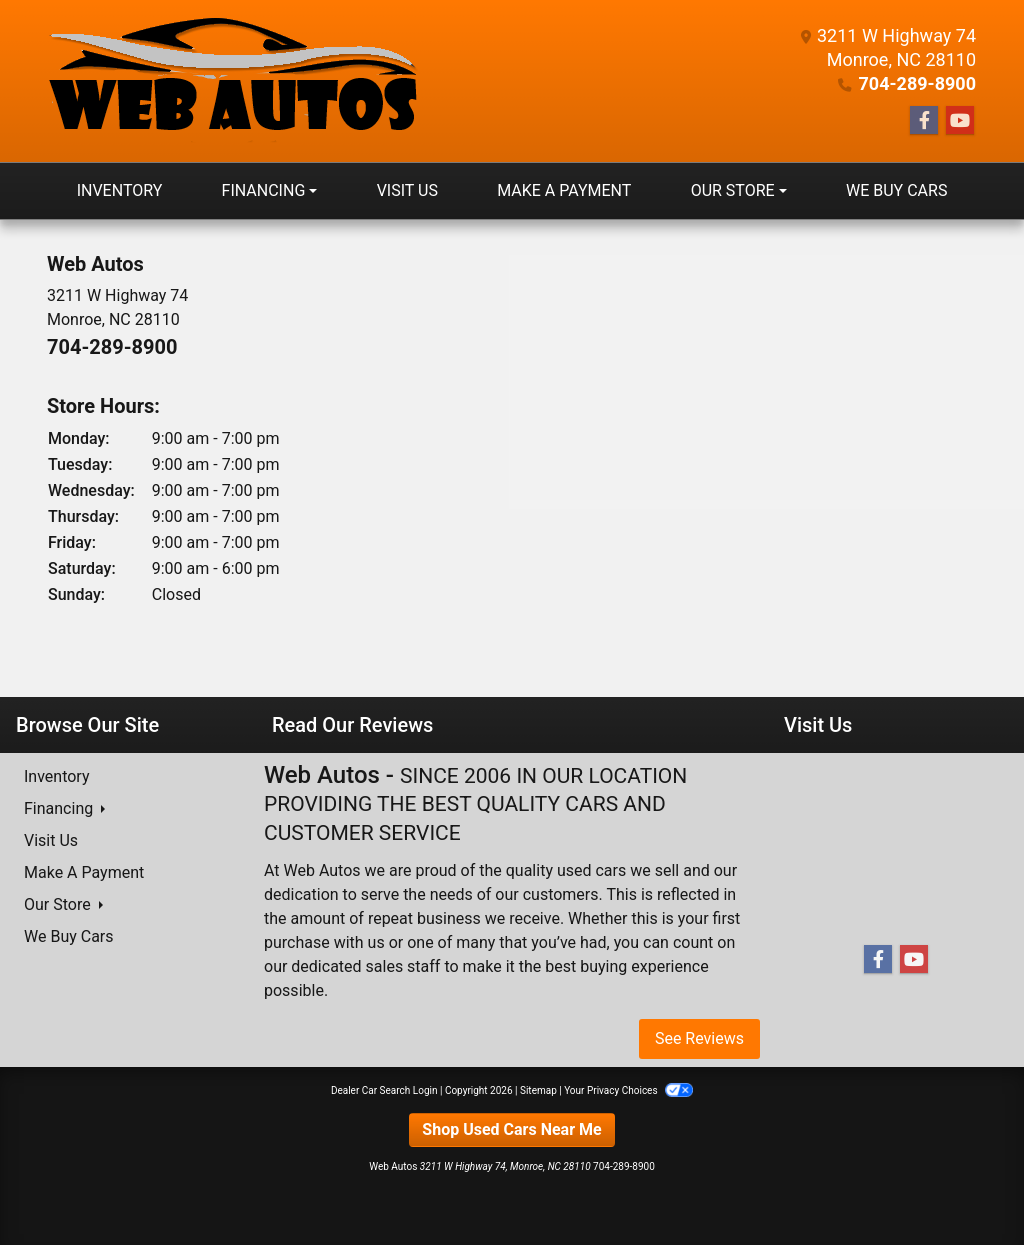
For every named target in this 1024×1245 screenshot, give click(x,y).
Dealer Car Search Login (384, 1090)
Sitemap (538, 1090)
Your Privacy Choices (628, 1090)
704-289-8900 (917, 83)
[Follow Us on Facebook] (924, 121)
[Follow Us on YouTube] (960, 121)
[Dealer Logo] (233, 81)
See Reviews (699, 1038)
